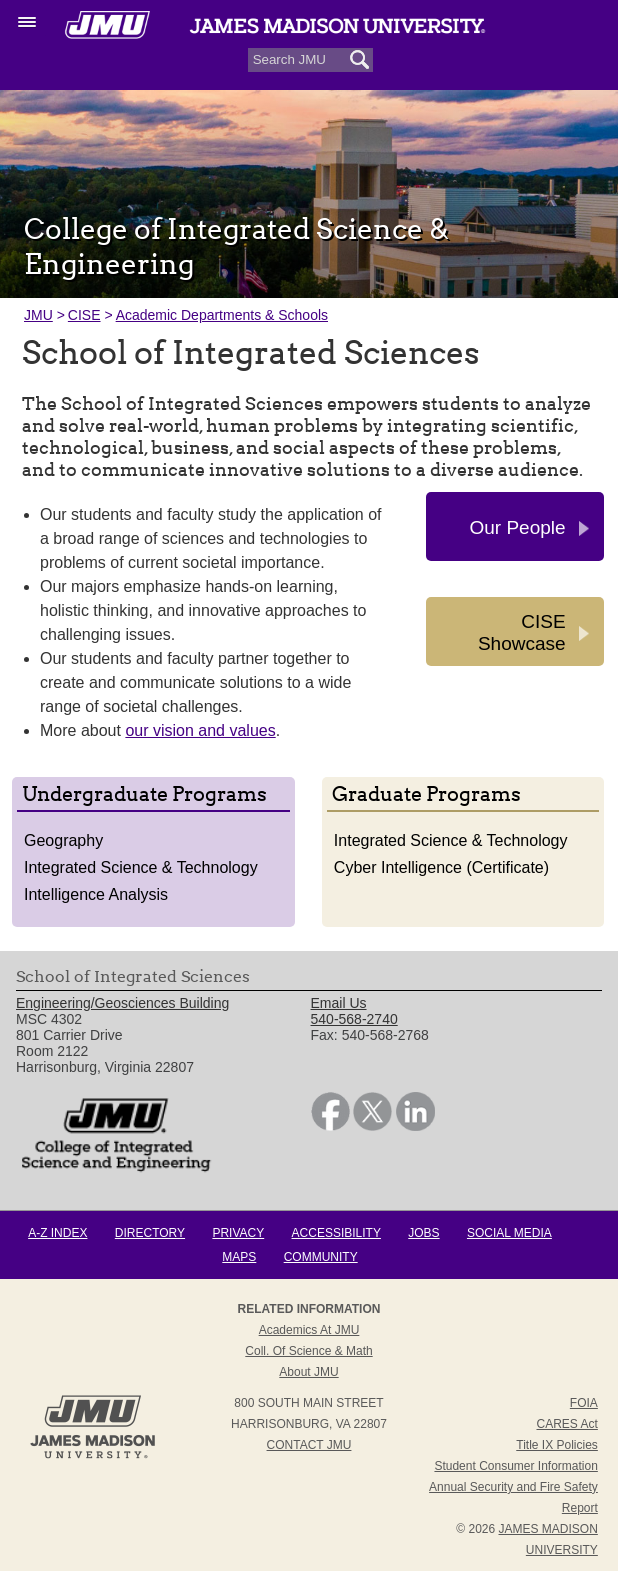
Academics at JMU (309, 1330)
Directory (150, 1233)
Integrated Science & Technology (141, 867)
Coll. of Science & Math (308, 1351)
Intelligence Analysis (96, 894)
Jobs (423, 1233)
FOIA (584, 1403)
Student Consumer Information (515, 1466)
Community (321, 1257)
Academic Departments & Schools (222, 315)
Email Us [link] (339, 1003)
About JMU (308, 1372)
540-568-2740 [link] (354, 1019)
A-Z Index (57, 1233)
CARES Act (567, 1424)
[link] (330, 1126)
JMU (38, 315)
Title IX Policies (557, 1445)
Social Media (509, 1233)
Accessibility (336, 1233)
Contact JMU (309, 1445)
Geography (63, 840)
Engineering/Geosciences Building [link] (122, 1003)
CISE (84, 315)
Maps (239, 1257)
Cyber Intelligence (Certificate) (441, 867)
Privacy (238, 1233)
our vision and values (200, 730)
